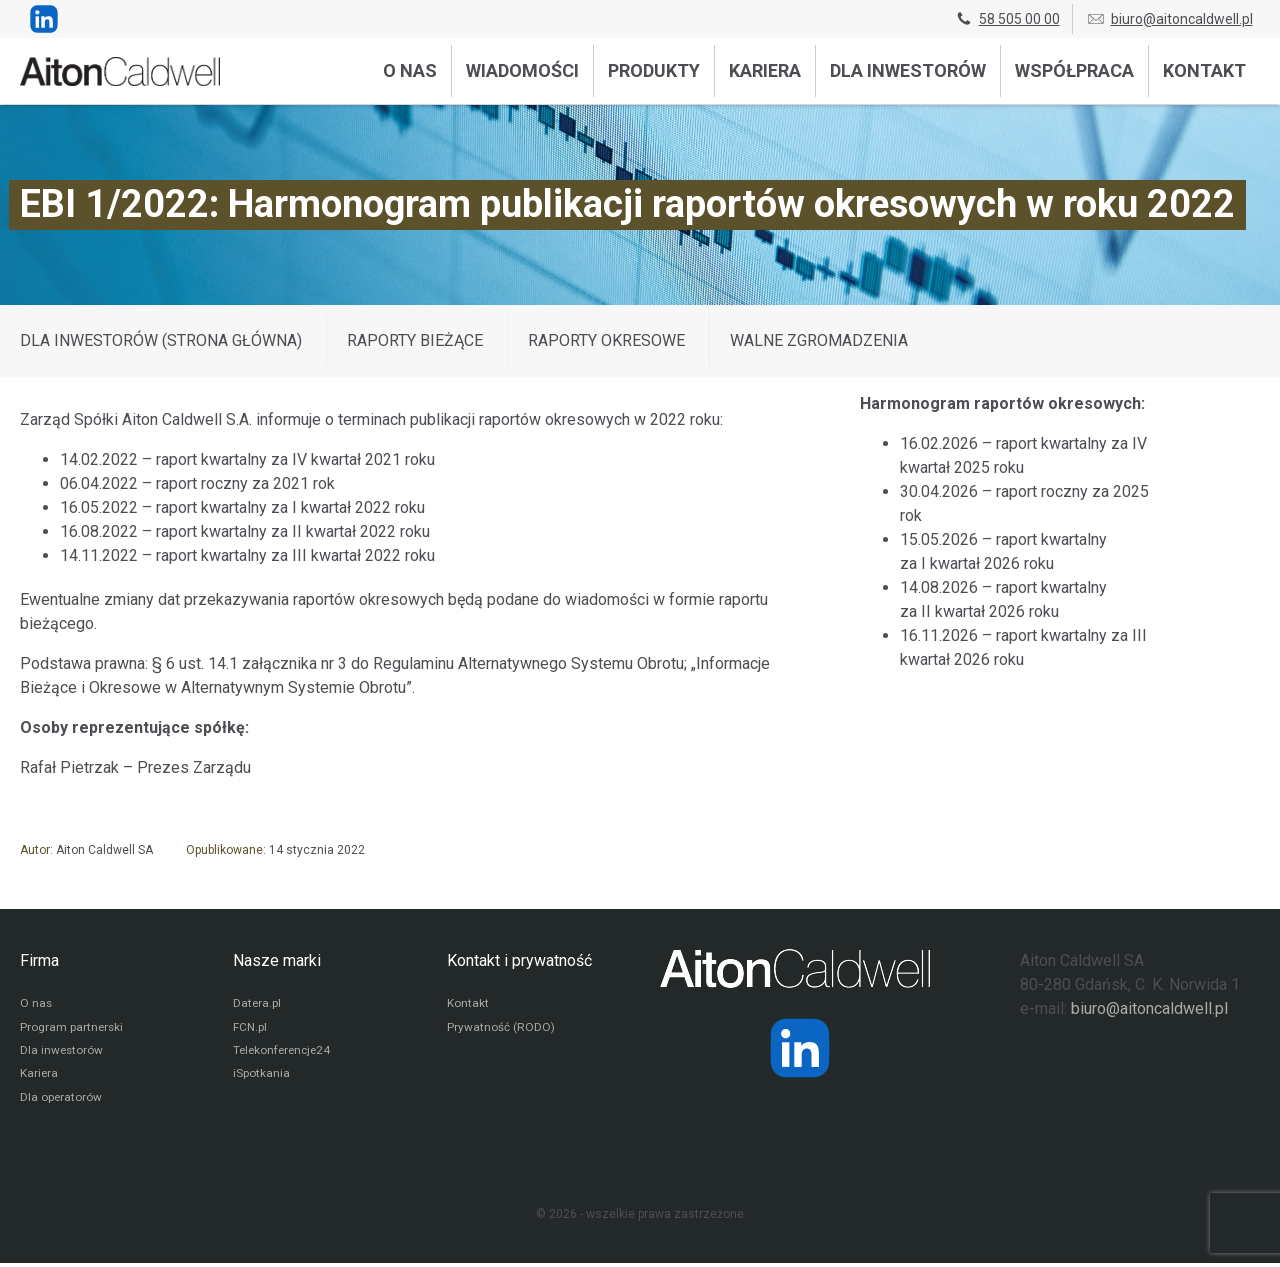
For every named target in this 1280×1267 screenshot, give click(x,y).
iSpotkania (261, 1077)
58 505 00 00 (1007, 19)
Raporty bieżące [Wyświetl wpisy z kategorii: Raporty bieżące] (415, 340)
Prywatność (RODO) (501, 1029)
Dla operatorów (61, 1101)
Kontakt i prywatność (519, 960)
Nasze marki (277, 960)
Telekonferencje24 (284, 1053)
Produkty (654, 70)
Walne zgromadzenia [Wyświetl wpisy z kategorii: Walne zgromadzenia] (819, 340)
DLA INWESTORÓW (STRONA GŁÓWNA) (161, 340)
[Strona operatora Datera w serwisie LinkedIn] (800, 1048)
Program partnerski (72, 1029)
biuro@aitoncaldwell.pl (1169, 19)
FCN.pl (250, 1029)
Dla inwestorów (908, 70)
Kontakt (1204, 70)
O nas (410, 70)
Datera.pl (257, 1005)
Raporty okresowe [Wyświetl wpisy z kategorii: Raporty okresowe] (606, 340)
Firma (39, 960)
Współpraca (1074, 70)
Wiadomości (522, 70)
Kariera (765, 70)
